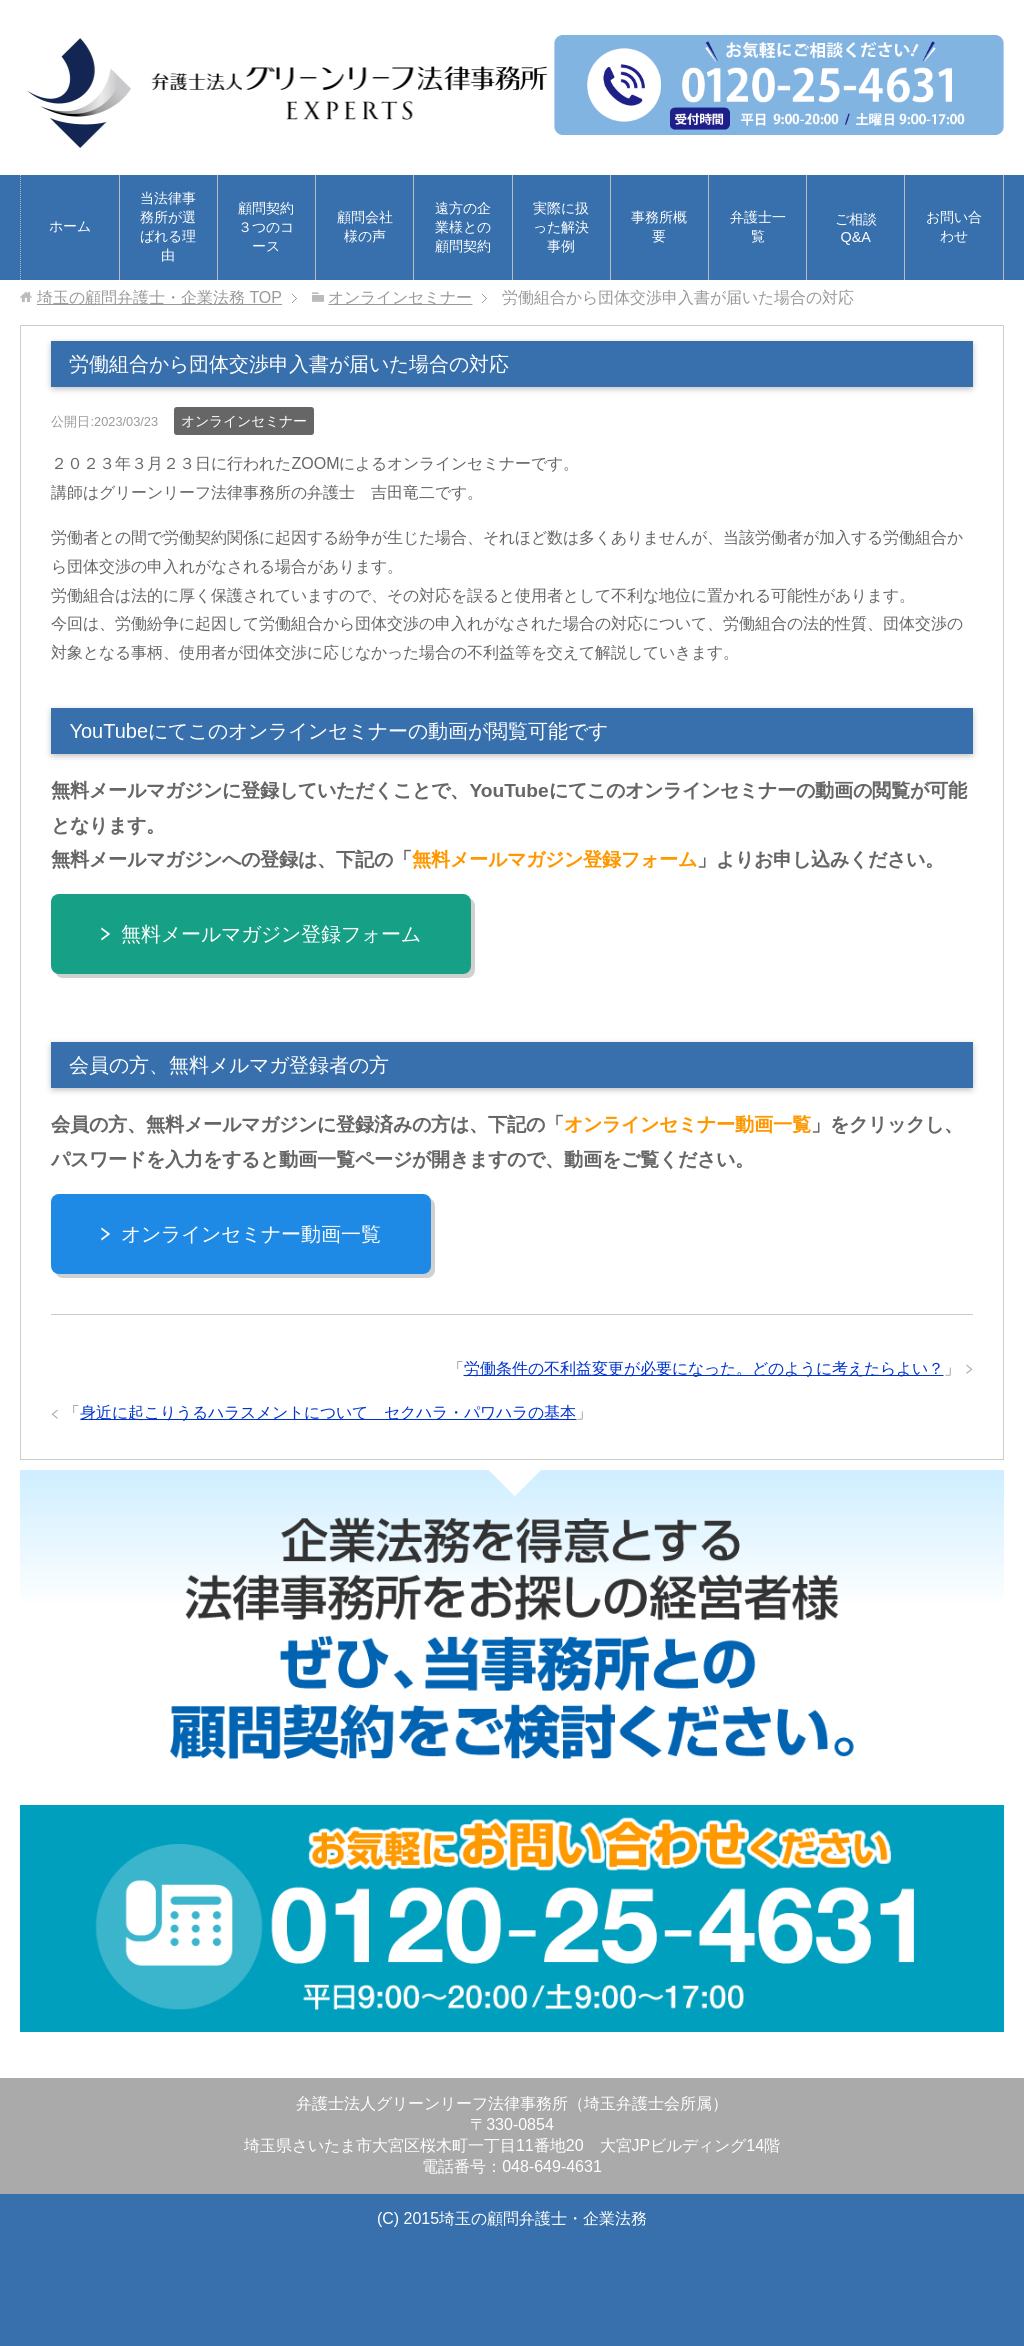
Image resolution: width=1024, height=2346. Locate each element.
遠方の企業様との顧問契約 (463, 227)
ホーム (70, 226)
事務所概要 (659, 226)
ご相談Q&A (856, 228)
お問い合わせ (954, 226)
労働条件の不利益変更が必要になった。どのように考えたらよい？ (704, 1368)
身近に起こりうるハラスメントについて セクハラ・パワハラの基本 (328, 1412)
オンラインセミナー (244, 421)
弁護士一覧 (758, 226)
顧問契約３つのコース (266, 227)
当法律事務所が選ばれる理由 (168, 226)
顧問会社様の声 (365, 226)
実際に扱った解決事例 (561, 227)
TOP (159, 297)
